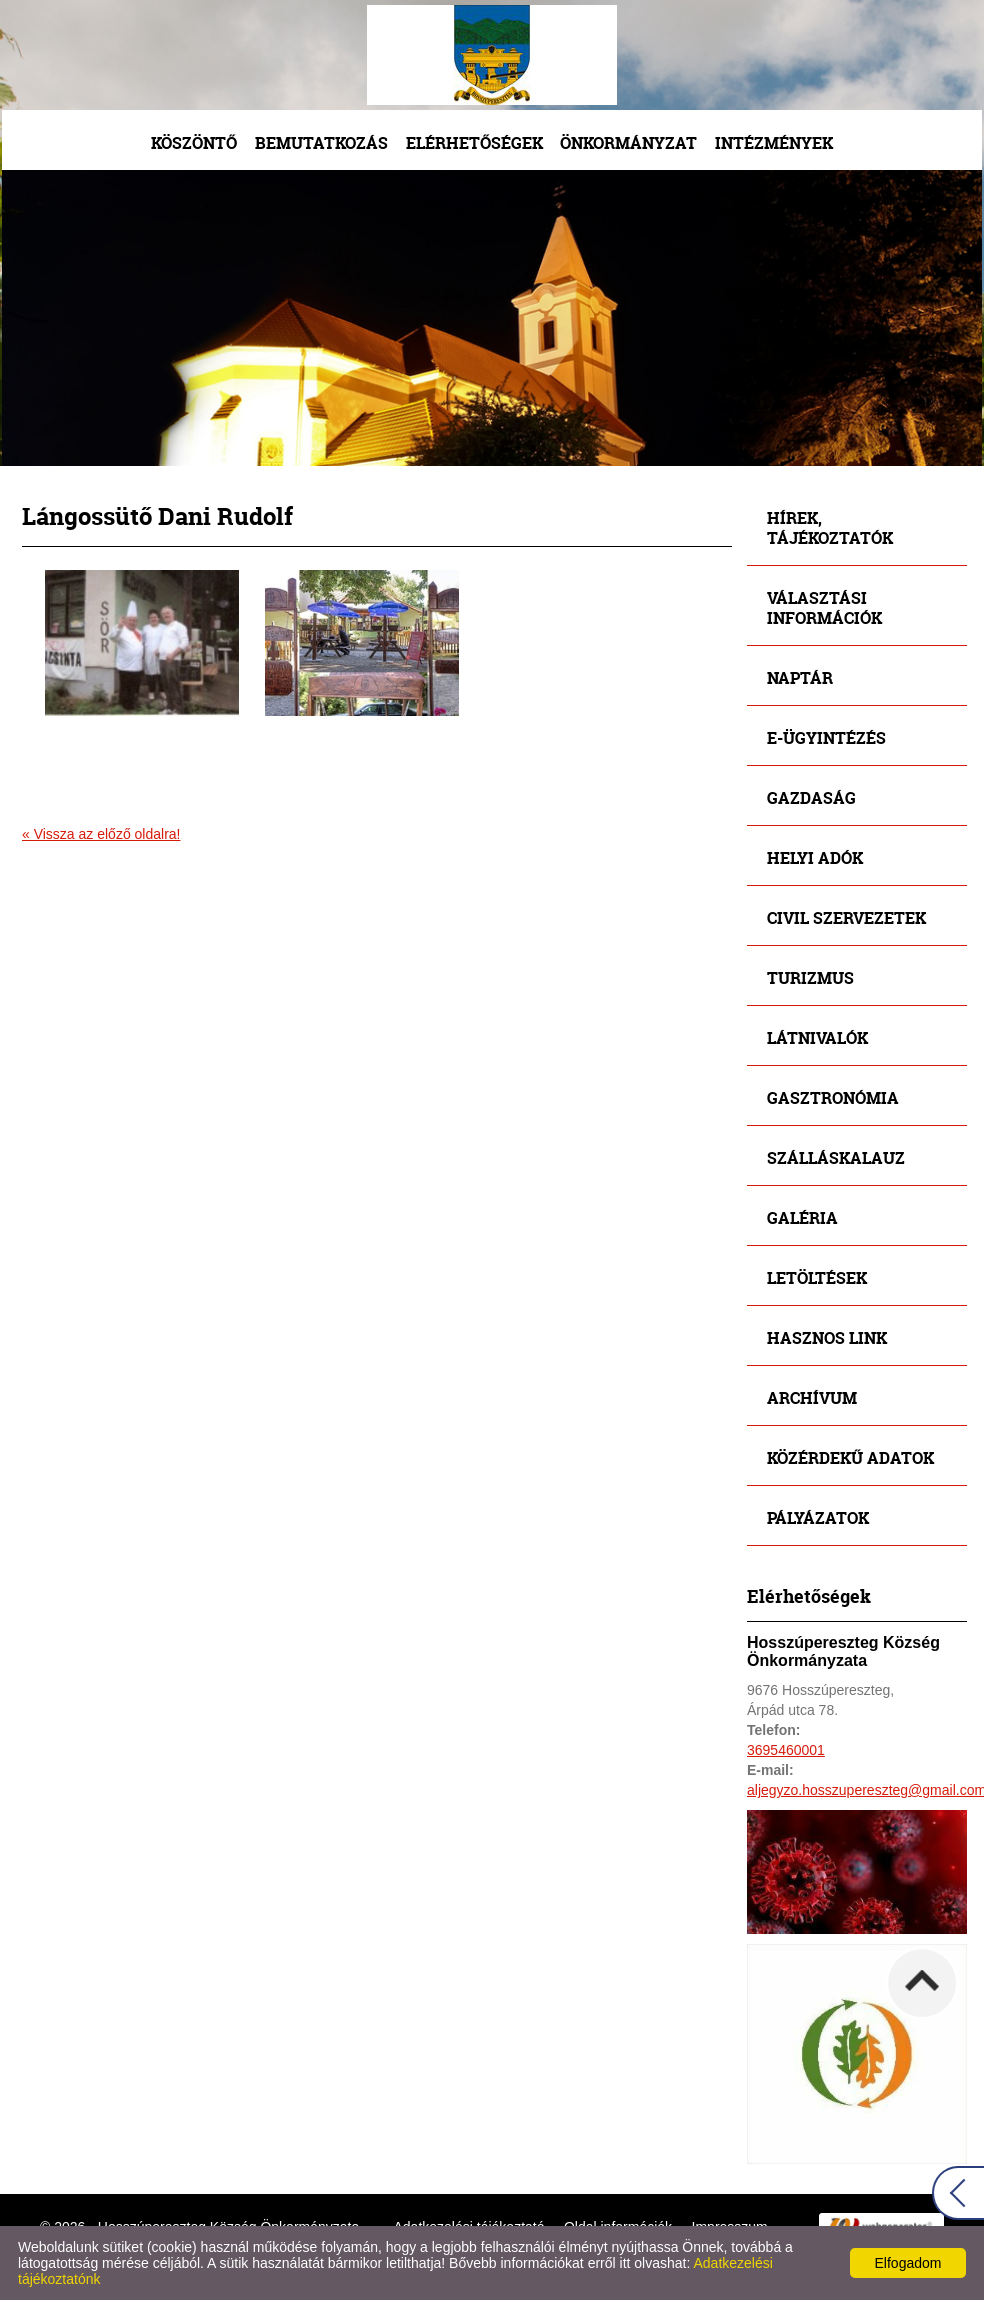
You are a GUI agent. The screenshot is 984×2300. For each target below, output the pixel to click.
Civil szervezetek (846, 917)
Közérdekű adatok (850, 1457)
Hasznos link (827, 1337)
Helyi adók (815, 857)
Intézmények (774, 142)
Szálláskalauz (836, 1157)
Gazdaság (811, 797)
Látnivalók (817, 1037)
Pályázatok (818, 1517)
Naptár (800, 677)
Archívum (812, 1397)
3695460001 (786, 1750)
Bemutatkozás (321, 142)
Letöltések (817, 1277)
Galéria (802, 1217)
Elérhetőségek (474, 142)
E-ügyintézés (826, 737)
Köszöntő (194, 142)
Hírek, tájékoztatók (830, 527)
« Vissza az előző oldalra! (101, 834)
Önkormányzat (628, 142)
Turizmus (810, 977)
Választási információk (824, 607)
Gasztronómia (833, 1097)
